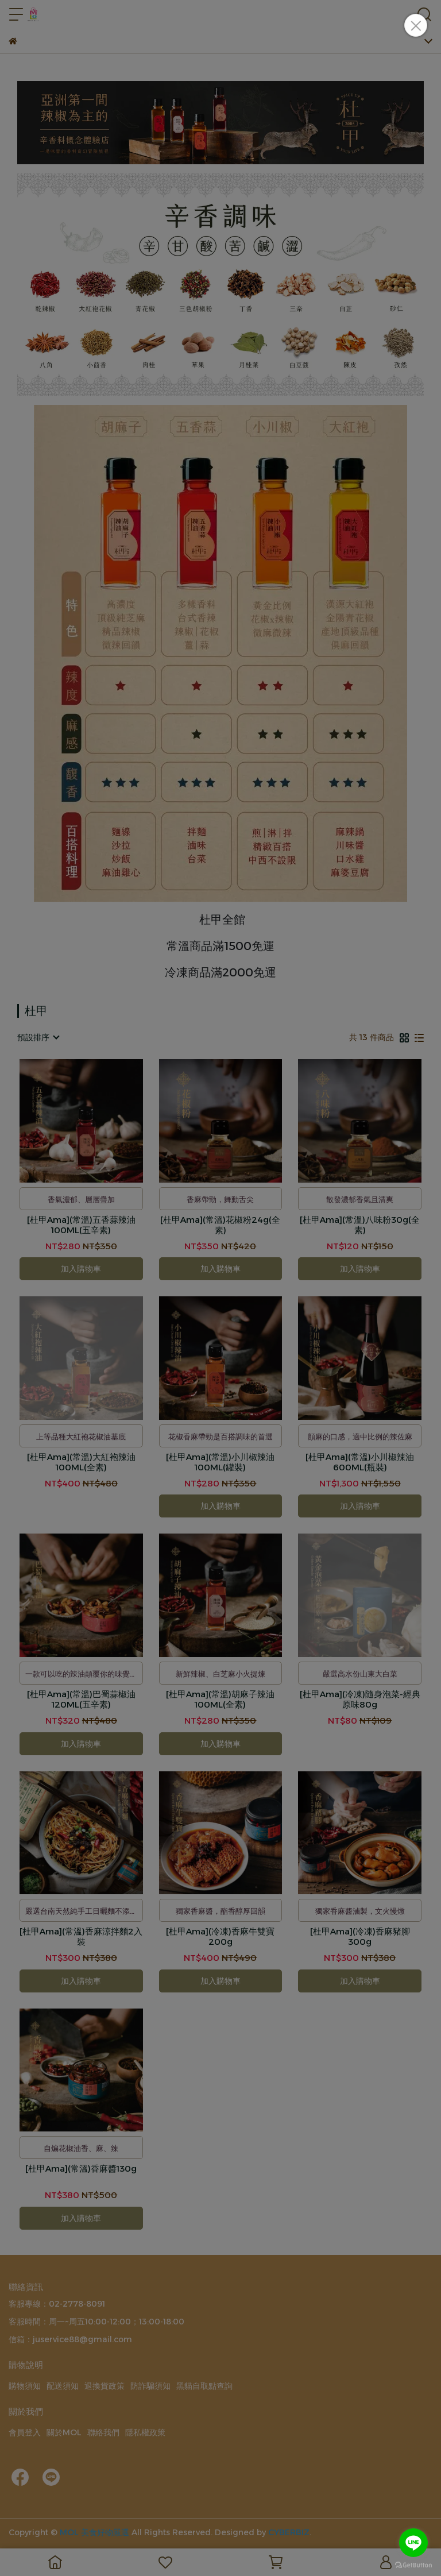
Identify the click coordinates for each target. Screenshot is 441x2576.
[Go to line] (413, 2542)
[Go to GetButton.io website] (413, 2564)
